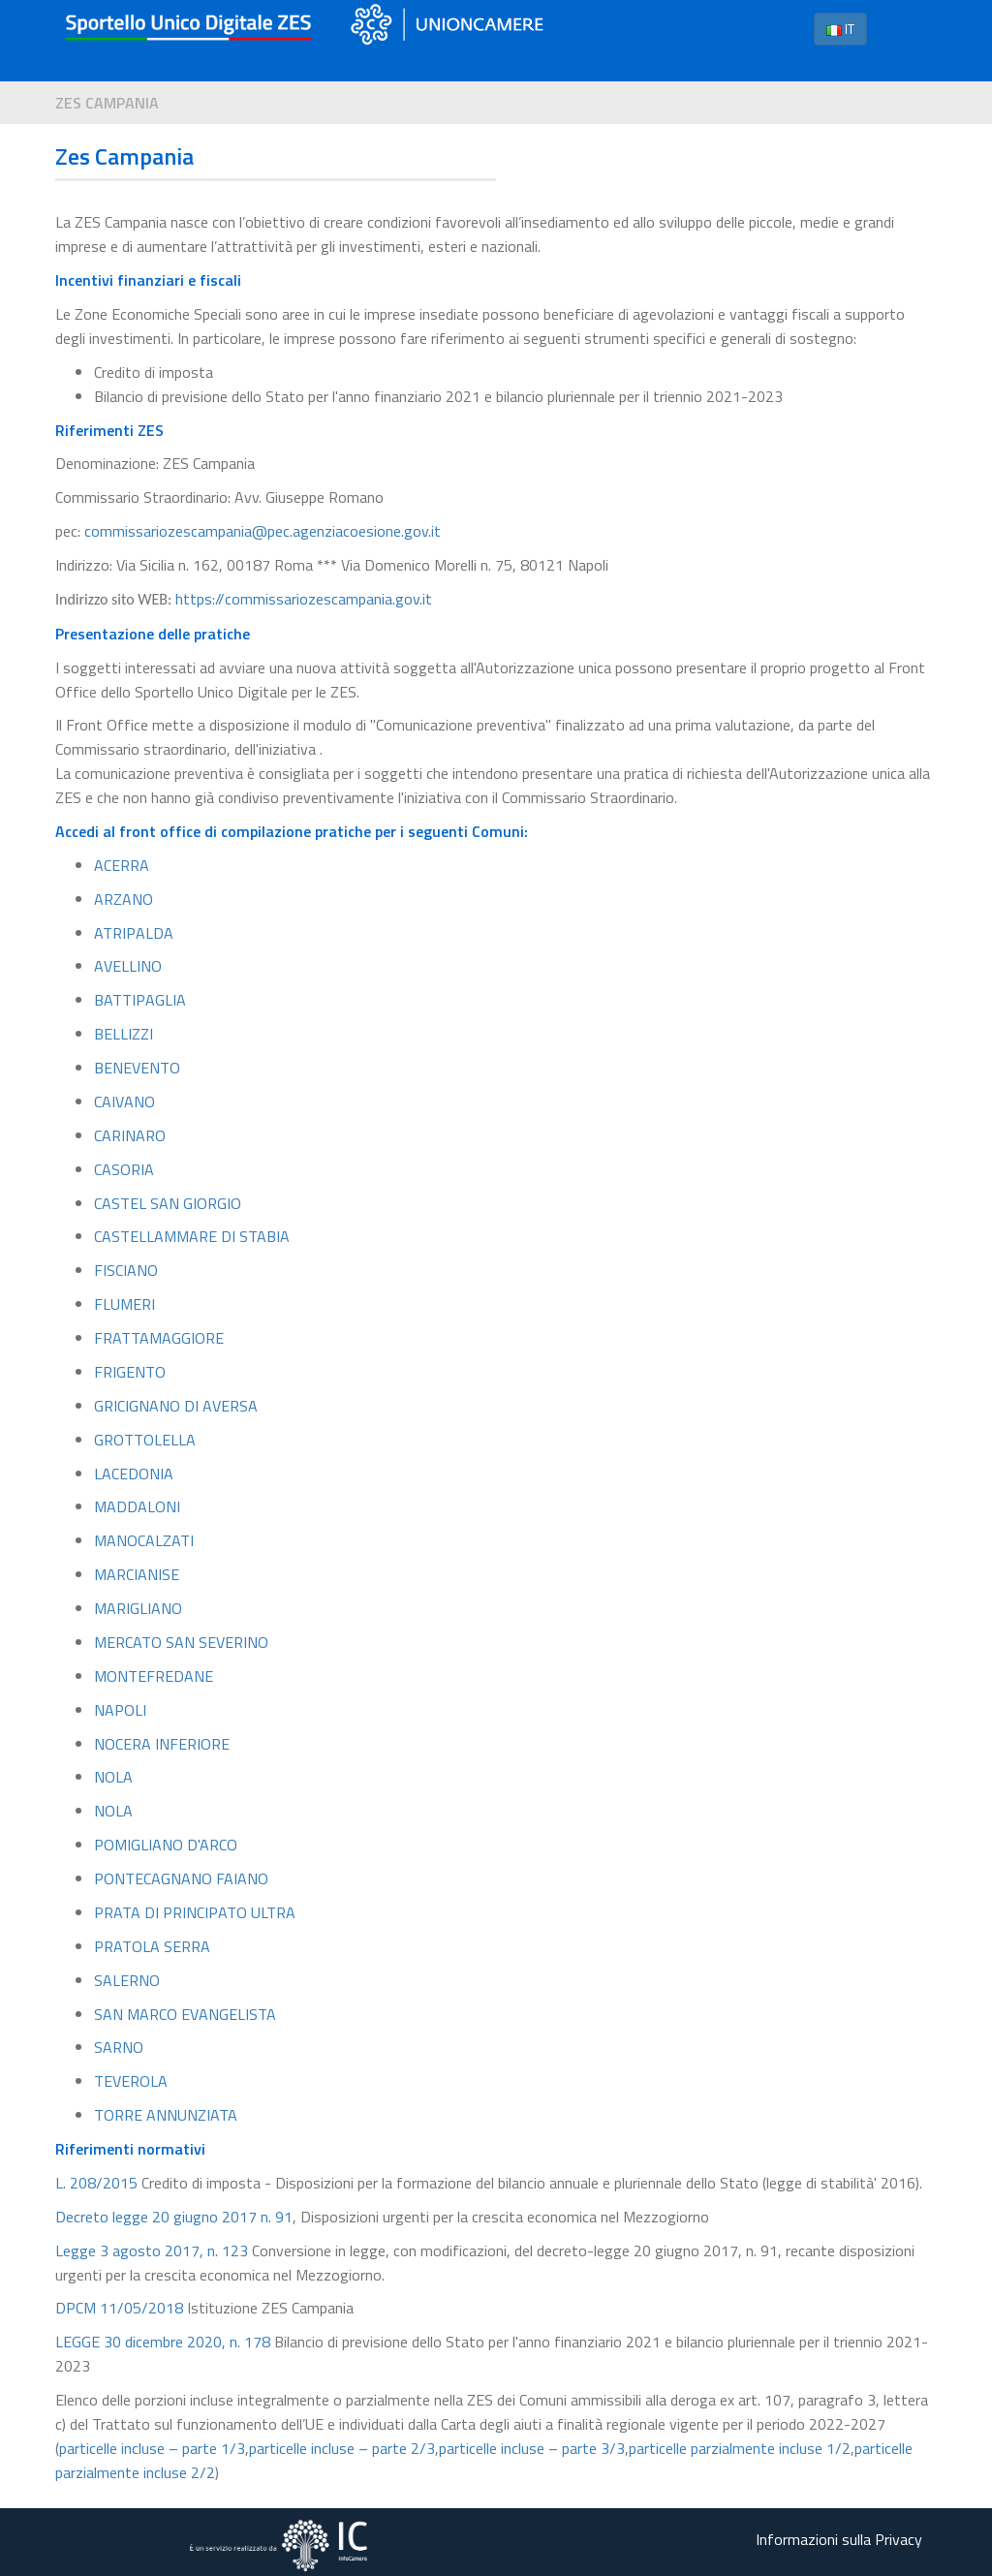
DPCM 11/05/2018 (119, 2307)
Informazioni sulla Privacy (839, 2539)
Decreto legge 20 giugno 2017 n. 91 (174, 2216)
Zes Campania (107, 102)
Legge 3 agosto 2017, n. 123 (151, 2250)
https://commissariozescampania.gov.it (303, 598)
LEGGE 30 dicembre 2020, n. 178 (162, 2341)
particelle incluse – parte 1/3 (152, 2448)
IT (840, 28)
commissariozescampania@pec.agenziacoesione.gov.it (262, 531)
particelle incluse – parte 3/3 (532, 2448)
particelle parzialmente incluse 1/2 (740, 2448)
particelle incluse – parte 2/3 (342, 2448)
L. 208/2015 (96, 2182)
